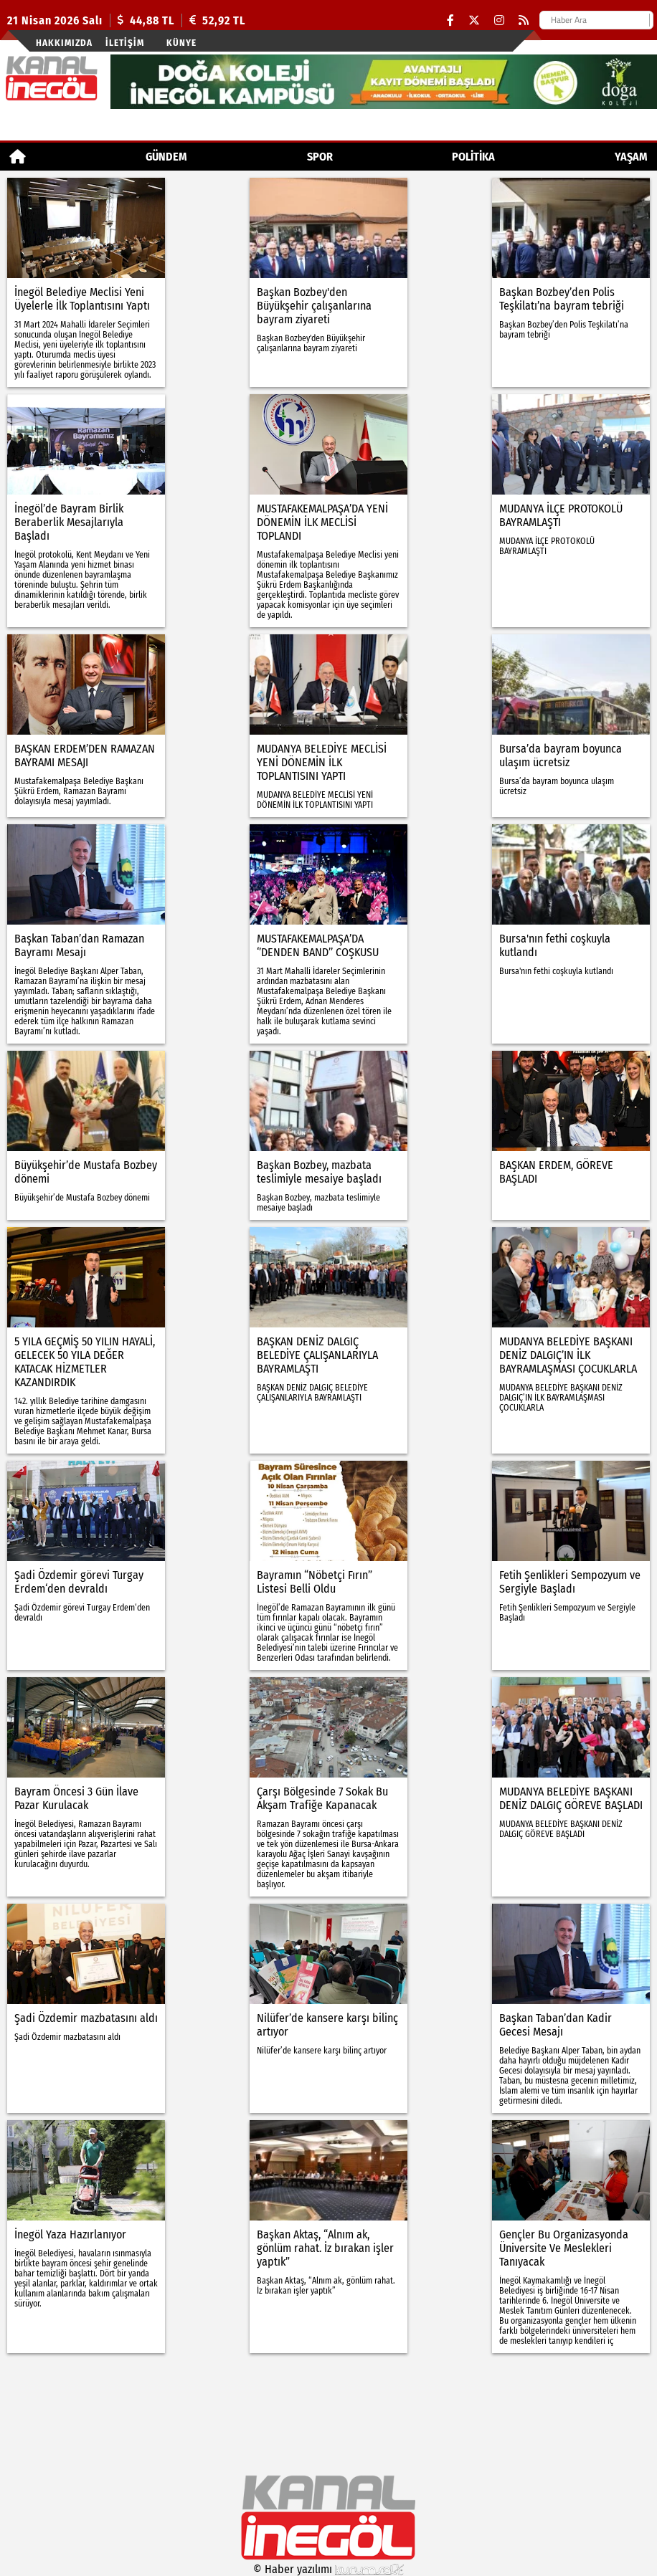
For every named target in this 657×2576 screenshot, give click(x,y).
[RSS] (524, 20)
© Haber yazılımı (328, 2569)
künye (181, 42)
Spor (320, 156)
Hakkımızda (64, 42)
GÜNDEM (166, 156)
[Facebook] (450, 20)
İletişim (124, 42)
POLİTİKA (473, 156)
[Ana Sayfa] (17, 157)
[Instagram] (499, 20)
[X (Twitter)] (474, 20)
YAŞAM (631, 156)
